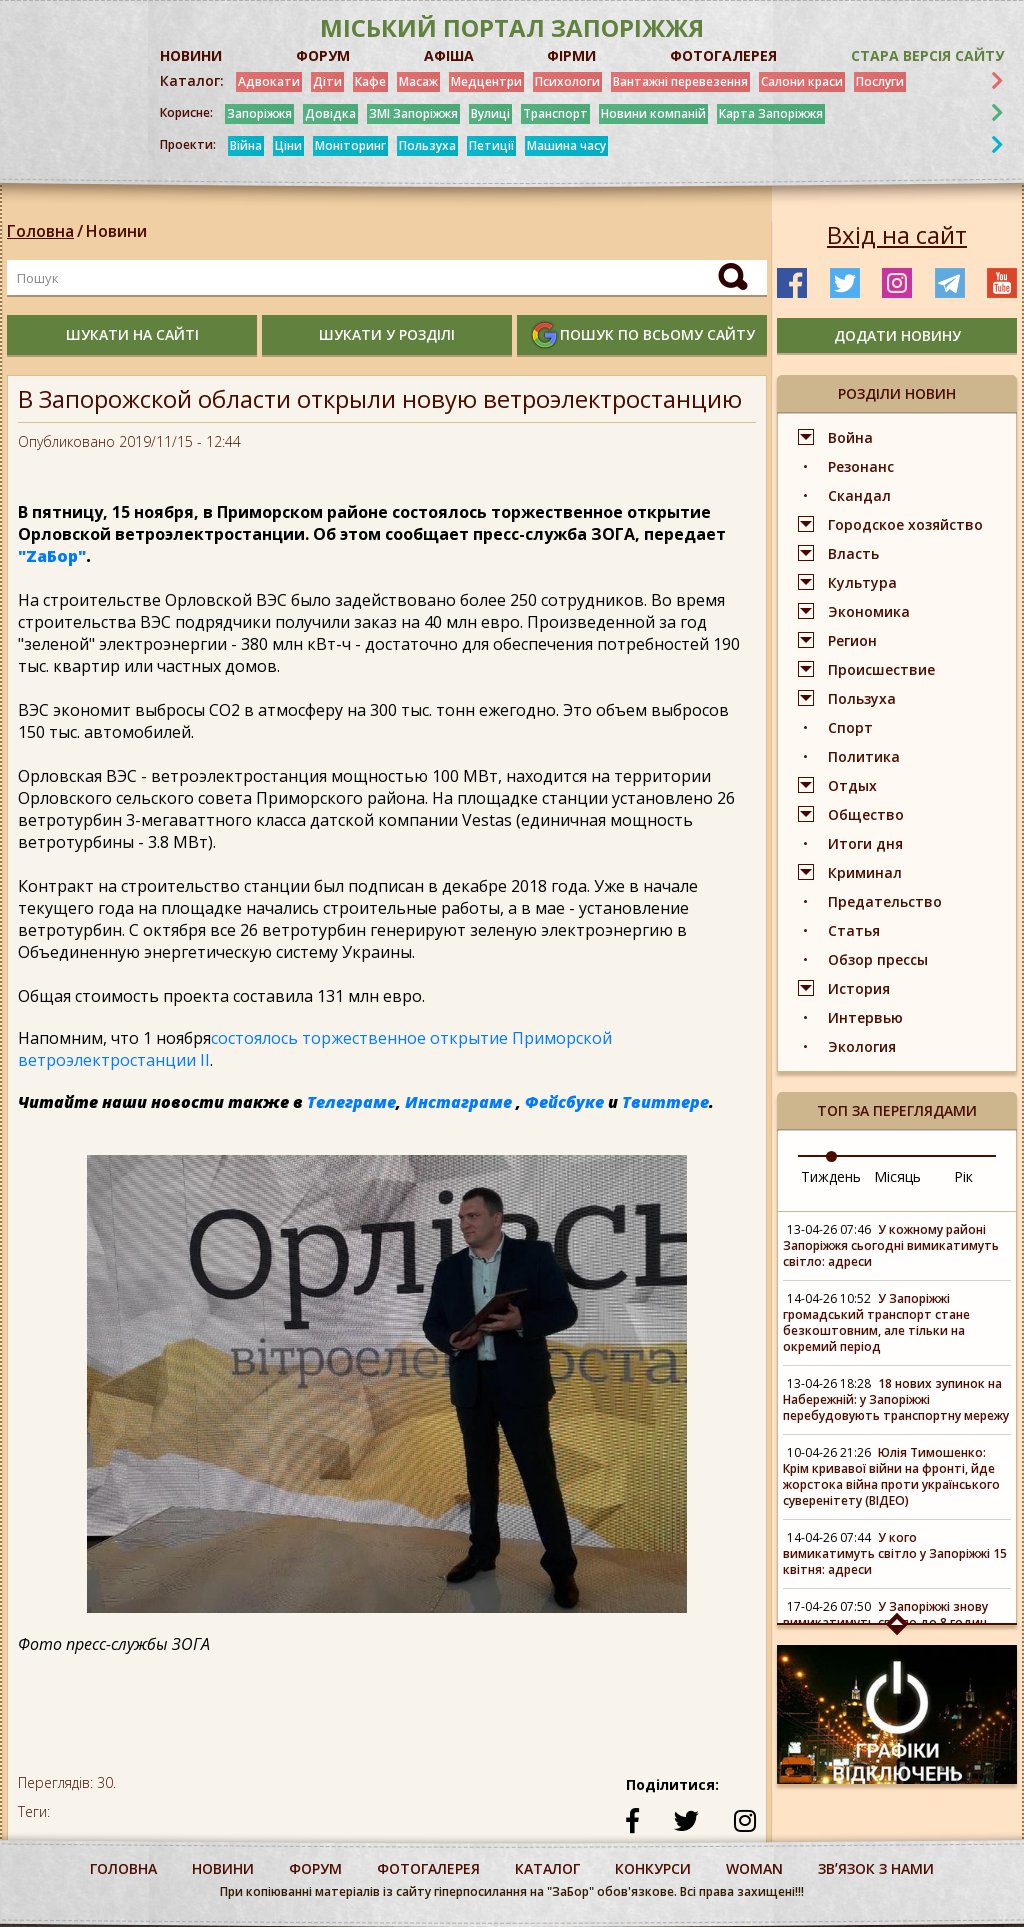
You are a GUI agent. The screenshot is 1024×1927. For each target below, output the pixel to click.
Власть (853, 553)
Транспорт (555, 113)
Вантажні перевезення (680, 81)
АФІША (449, 55)
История (859, 988)
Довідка (330, 113)
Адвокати (269, 81)
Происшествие (881, 669)
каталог (547, 1868)
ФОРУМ (323, 55)
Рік (963, 1176)
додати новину (897, 335)
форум (315, 1868)
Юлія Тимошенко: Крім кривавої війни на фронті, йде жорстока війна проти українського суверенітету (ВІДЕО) (891, 1476)
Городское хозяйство (905, 524)
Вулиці (490, 113)
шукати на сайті (132, 334)
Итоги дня (865, 843)
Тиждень (831, 1176)
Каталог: (192, 81)
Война (850, 437)
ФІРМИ (571, 55)
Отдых (852, 785)
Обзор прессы (878, 959)
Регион (852, 640)
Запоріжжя (259, 113)
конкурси (653, 1868)
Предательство (885, 901)
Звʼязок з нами (876, 1868)
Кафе (370, 81)
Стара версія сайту (927, 55)
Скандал (859, 495)
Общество (866, 814)
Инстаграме (458, 1102)
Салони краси (802, 81)
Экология (862, 1046)
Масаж (418, 81)
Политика (864, 756)
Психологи (567, 81)
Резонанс (861, 466)
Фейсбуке (564, 1102)
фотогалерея (428, 1868)
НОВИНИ (191, 55)
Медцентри (486, 81)
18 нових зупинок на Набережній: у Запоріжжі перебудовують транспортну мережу (896, 1399)
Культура (862, 582)
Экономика (869, 611)
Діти (327, 81)
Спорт (850, 727)
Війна (246, 145)
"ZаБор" (52, 556)
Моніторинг (350, 145)
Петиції (491, 145)
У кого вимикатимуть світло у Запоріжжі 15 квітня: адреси (895, 1553)
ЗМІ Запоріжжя (413, 113)
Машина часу (566, 145)
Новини (116, 231)
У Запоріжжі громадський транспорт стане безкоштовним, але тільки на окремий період (876, 1322)
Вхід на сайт (897, 235)
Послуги (880, 81)
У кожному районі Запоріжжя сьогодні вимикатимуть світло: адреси (891, 1245)
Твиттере (665, 1102)
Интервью (865, 1017)
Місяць (897, 1176)
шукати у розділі (387, 334)
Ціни (288, 145)
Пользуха (427, 145)
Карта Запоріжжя (771, 113)
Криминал (865, 872)
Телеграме (351, 1102)
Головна (40, 231)
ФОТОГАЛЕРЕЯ (723, 55)
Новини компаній (653, 113)
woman (754, 1868)
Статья (854, 930)
